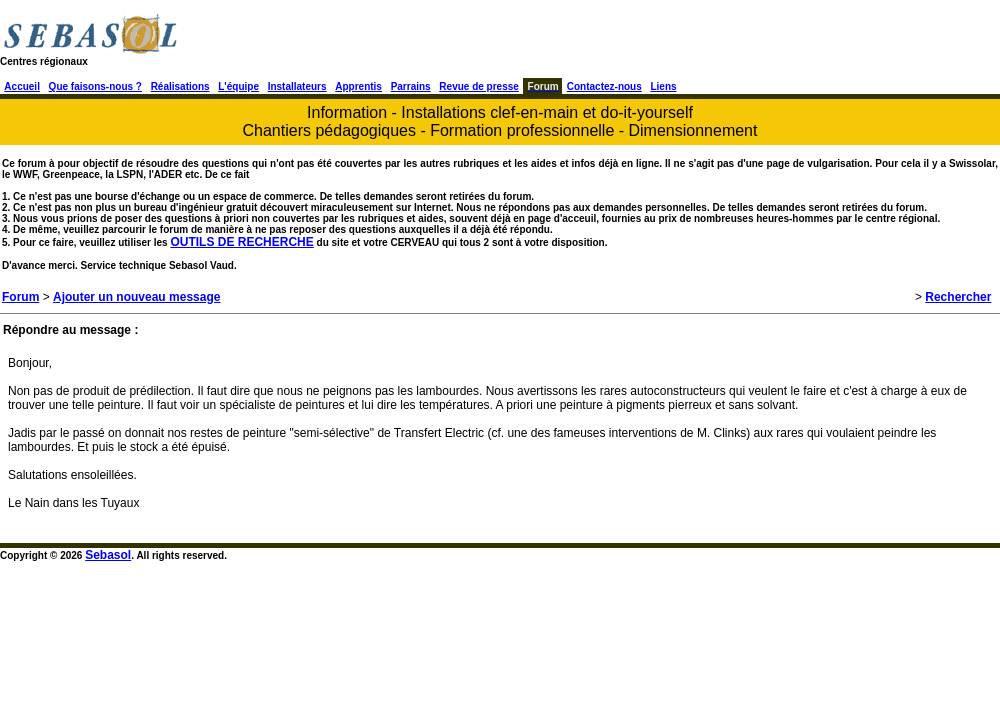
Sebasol (108, 555)
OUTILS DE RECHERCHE (241, 242)
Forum (20, 297)
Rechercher (958, 297)
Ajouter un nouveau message (136, 297)
